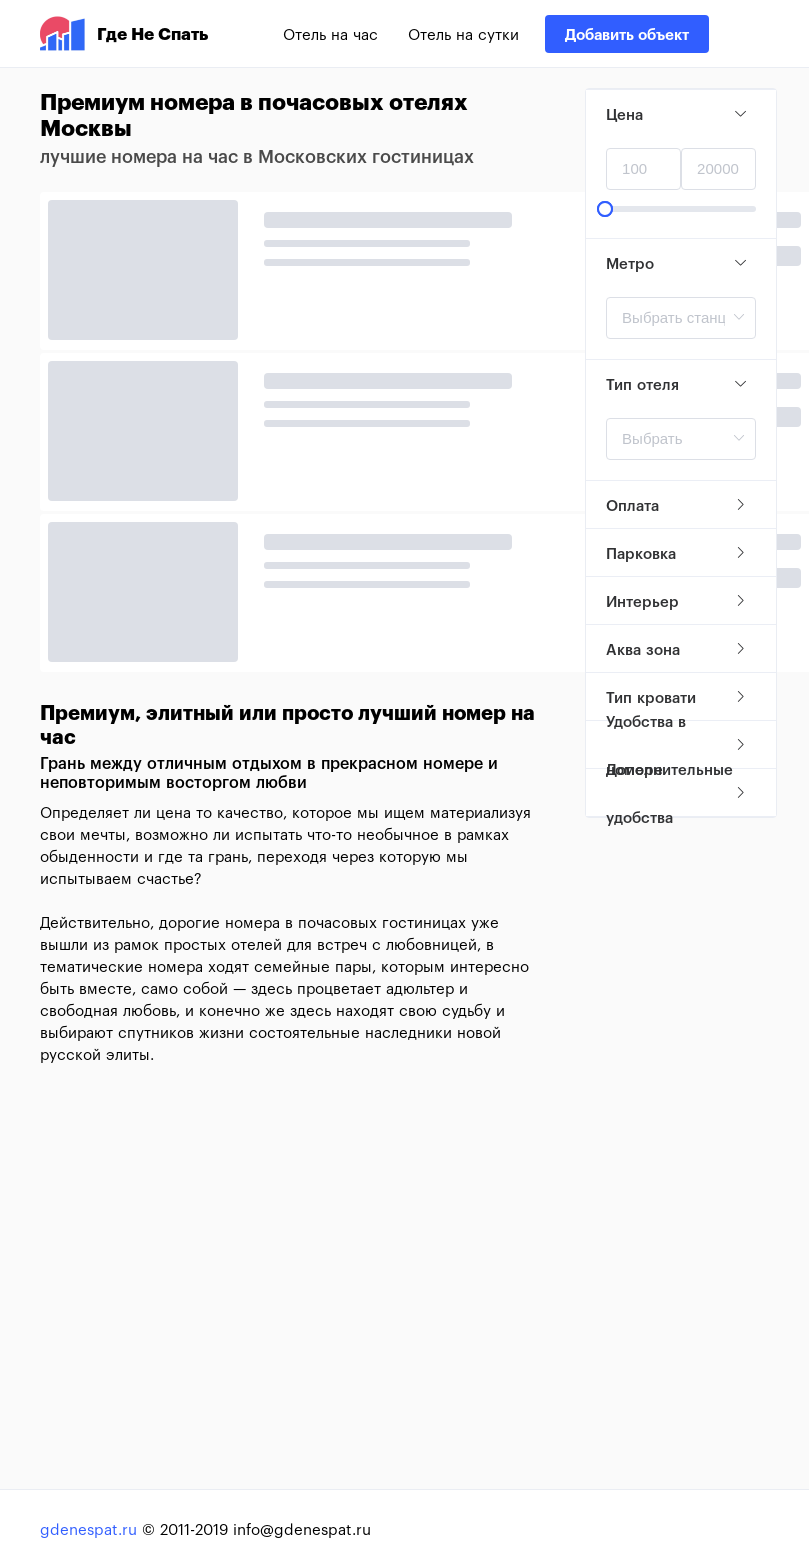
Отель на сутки (463, 34)
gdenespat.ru (88, 1529)
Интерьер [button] (677, 601)
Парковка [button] (677, 553)
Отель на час (330, 34)
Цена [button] (677, 114)
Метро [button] (677, 263)
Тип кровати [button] (677, 697)
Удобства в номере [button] (677, 745)
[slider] (681, 209)
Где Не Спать (124, 33)
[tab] (681, 114)
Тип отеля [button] (677, 384)
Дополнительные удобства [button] (677, 793)
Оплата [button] (677, 505)
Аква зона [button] (677, 649)
